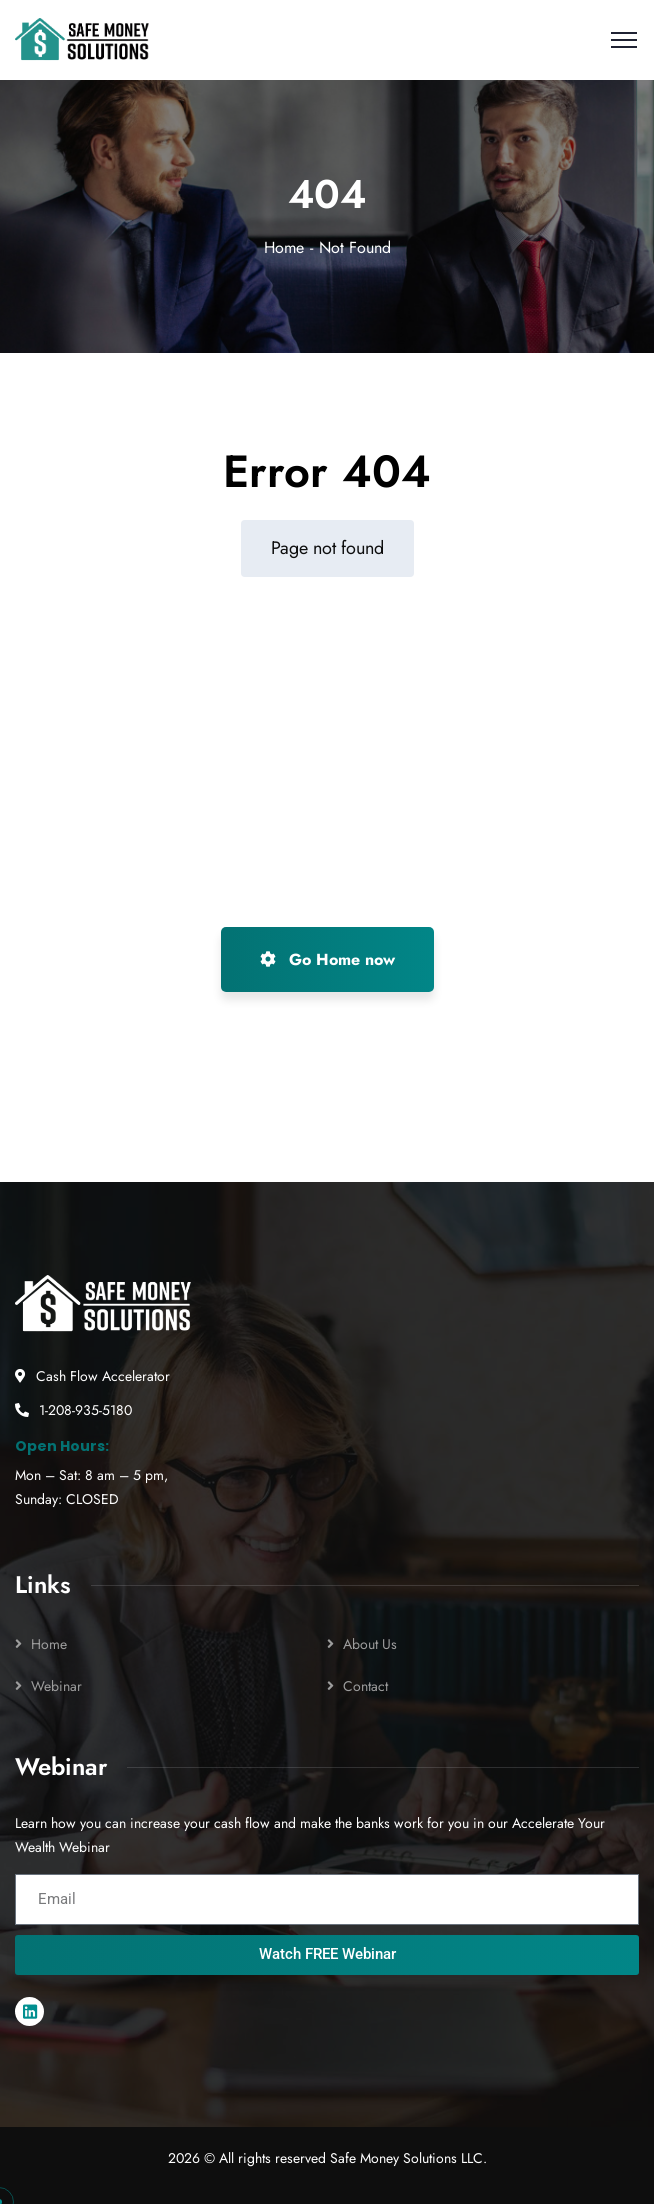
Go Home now (327, 959)
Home (284, 247)
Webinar (56, 1686)
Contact (365, 1686)
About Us (370, 1644)
